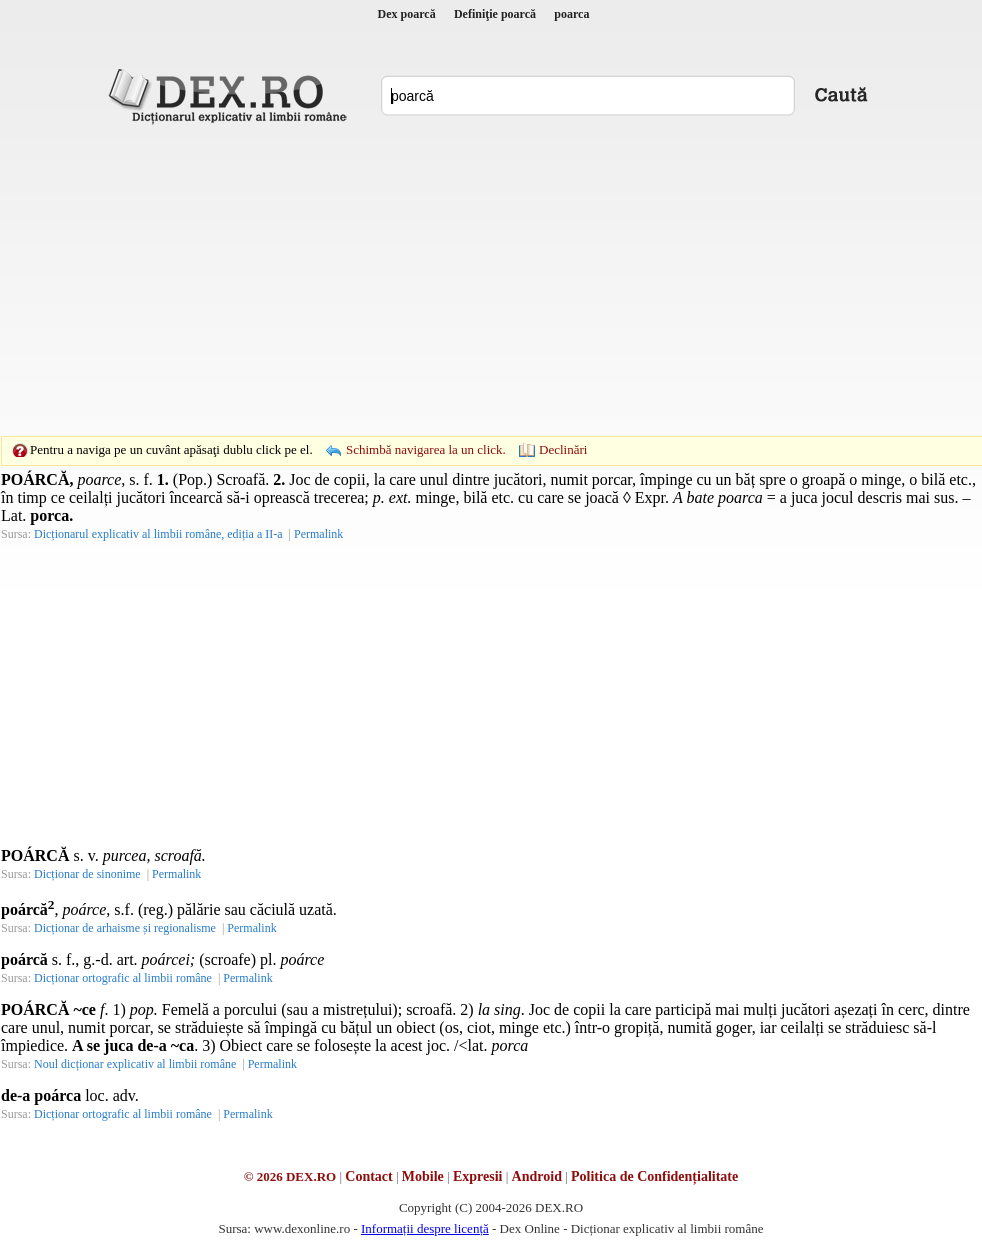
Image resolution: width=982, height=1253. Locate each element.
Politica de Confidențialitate (654, 1176)
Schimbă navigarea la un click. (426, 449)
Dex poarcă (407, 14)
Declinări (563, 449)
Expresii (478, 1176)
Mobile (423, 1176)
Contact (368, 1176)
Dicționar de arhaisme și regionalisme (125, 928)
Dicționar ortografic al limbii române (123, 978)
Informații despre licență (425, 1228)
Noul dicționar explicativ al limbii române (135, 1064)
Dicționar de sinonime (87, 874)
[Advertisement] (460, 280)
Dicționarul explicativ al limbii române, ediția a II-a (158, 534)
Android (537, 1176)
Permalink (318, 534)
